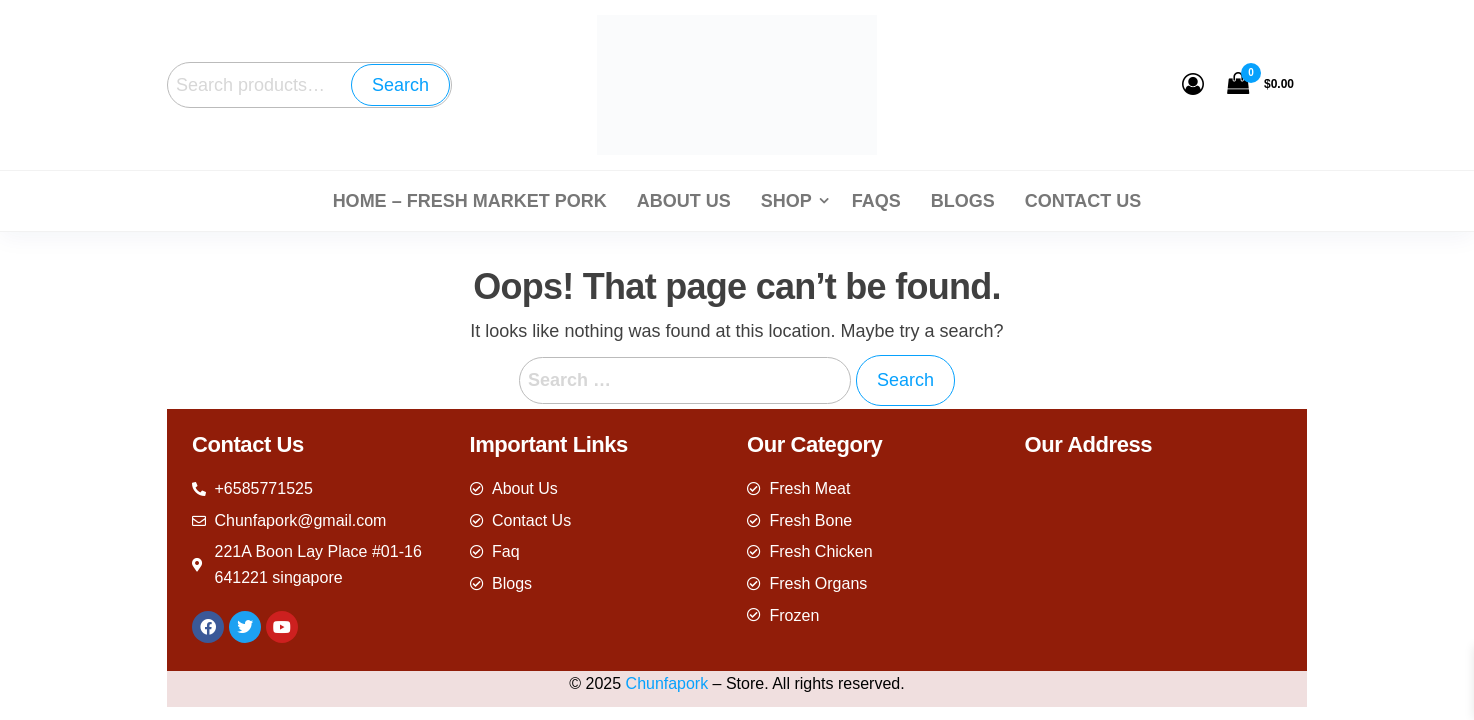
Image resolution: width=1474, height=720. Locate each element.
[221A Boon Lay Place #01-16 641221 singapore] (1154, 561)
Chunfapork (667, 683)
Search (400, 85)
